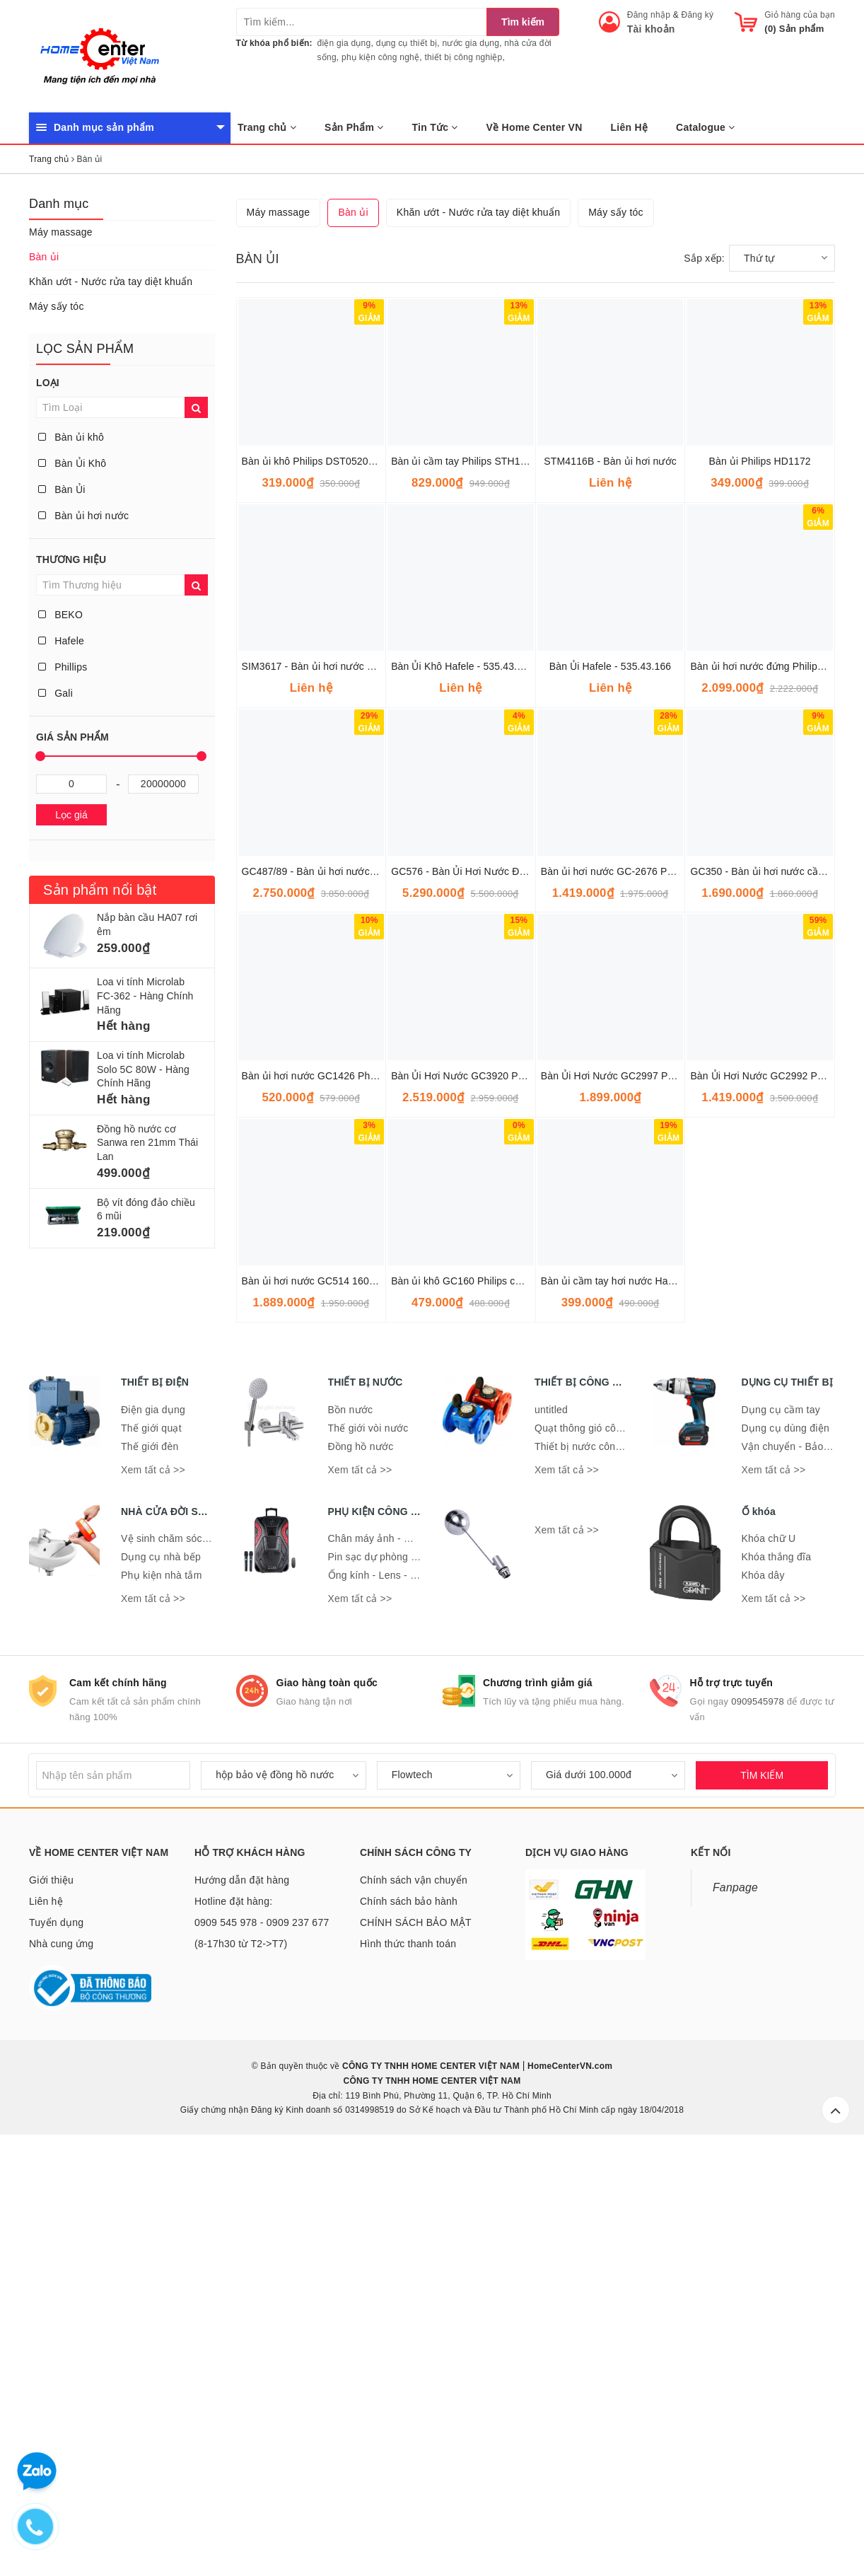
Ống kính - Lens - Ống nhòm (393, 1999)
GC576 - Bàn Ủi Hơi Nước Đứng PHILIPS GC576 (502, 1295)
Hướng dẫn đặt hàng (241, 2304)
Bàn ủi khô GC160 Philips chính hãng (475, 1705)
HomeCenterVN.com (569, 2490)
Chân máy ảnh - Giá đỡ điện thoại (405, 1962)
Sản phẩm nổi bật (99, 890)
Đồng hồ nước (361, 1870)
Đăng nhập (648, 15)
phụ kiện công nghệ (380, 57)
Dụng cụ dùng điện (785, 1852)
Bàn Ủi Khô (72, 463)
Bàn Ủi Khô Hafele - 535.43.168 (462, 1090)
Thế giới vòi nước (368, 1852)
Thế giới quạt (151, 1852)
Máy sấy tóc (56, 306)
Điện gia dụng (153, 1834)
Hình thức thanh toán (408, 2368)
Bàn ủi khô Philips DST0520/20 (312, 885)
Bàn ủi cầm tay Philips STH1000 (464, 885)
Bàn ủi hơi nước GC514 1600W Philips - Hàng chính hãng (372, 1705)
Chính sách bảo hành (408, 2325)
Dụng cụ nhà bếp (161, 1981)
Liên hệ (46, 2325)
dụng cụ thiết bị (407, 43)
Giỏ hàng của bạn (799, 15)
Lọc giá (71, 814)
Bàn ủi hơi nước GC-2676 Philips (616, 1295)
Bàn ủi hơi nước (83, 515)
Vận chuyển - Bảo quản (795, 1870)
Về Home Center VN (534, 127)
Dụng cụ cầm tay (781, 1834)
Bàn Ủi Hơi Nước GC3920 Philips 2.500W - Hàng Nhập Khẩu (528, 1500)
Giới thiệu (51, 2304)
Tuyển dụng (56, 2346)
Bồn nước (350, 1834)
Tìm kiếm (522, 22)
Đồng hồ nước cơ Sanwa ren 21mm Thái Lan (147, 1142)
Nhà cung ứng (61, 2368)
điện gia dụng (344, 43)
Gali (55, 693)
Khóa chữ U (769, 1962)
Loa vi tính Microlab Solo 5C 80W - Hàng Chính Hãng (143, 1069)
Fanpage (735, 2312)
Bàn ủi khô (71, 437)
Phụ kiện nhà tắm (161, 1999)
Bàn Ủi (62, 489)
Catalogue (705, 127)
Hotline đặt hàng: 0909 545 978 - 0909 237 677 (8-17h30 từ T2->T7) (261, 2347)
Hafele (61, 640)
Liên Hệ (629, 127)
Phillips (63, 667)
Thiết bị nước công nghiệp (595, 1870)
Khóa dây (763, 1999)
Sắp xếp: (704, 682)
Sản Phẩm (354, 127)
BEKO (60, 614)
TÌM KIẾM (761, 2199)
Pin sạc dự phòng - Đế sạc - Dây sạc (412, 1981)
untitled (551, 1834)
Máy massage (61, 232)
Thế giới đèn (149, 1870)
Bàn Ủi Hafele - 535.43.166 (610, 1090)
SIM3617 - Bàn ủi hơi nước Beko (316, 1090)
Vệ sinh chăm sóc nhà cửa (182, 1962)
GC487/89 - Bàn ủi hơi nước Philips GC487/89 (347, 1295)
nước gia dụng (471, 43)
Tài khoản (651, 29)
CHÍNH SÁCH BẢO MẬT (416, 2346)
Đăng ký (698, 15)
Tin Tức (435, 127)
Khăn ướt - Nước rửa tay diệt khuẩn (110, 281)
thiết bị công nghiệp (463, 57)
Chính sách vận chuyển (413, 2304)
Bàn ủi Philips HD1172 (760, 885)
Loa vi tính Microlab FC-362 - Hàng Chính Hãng (145, 995)
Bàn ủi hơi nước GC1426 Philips (315, 1500)
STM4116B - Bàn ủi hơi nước (610, 885)
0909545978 (757, 2125)
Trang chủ (267, 127)
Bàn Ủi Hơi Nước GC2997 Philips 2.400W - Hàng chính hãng (678, 1500)
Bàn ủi (44, 256)
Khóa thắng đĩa (777, 1981)
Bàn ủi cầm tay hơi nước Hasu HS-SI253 (633, 1705)
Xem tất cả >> (153, 1894)
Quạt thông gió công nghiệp (598, 1852)
